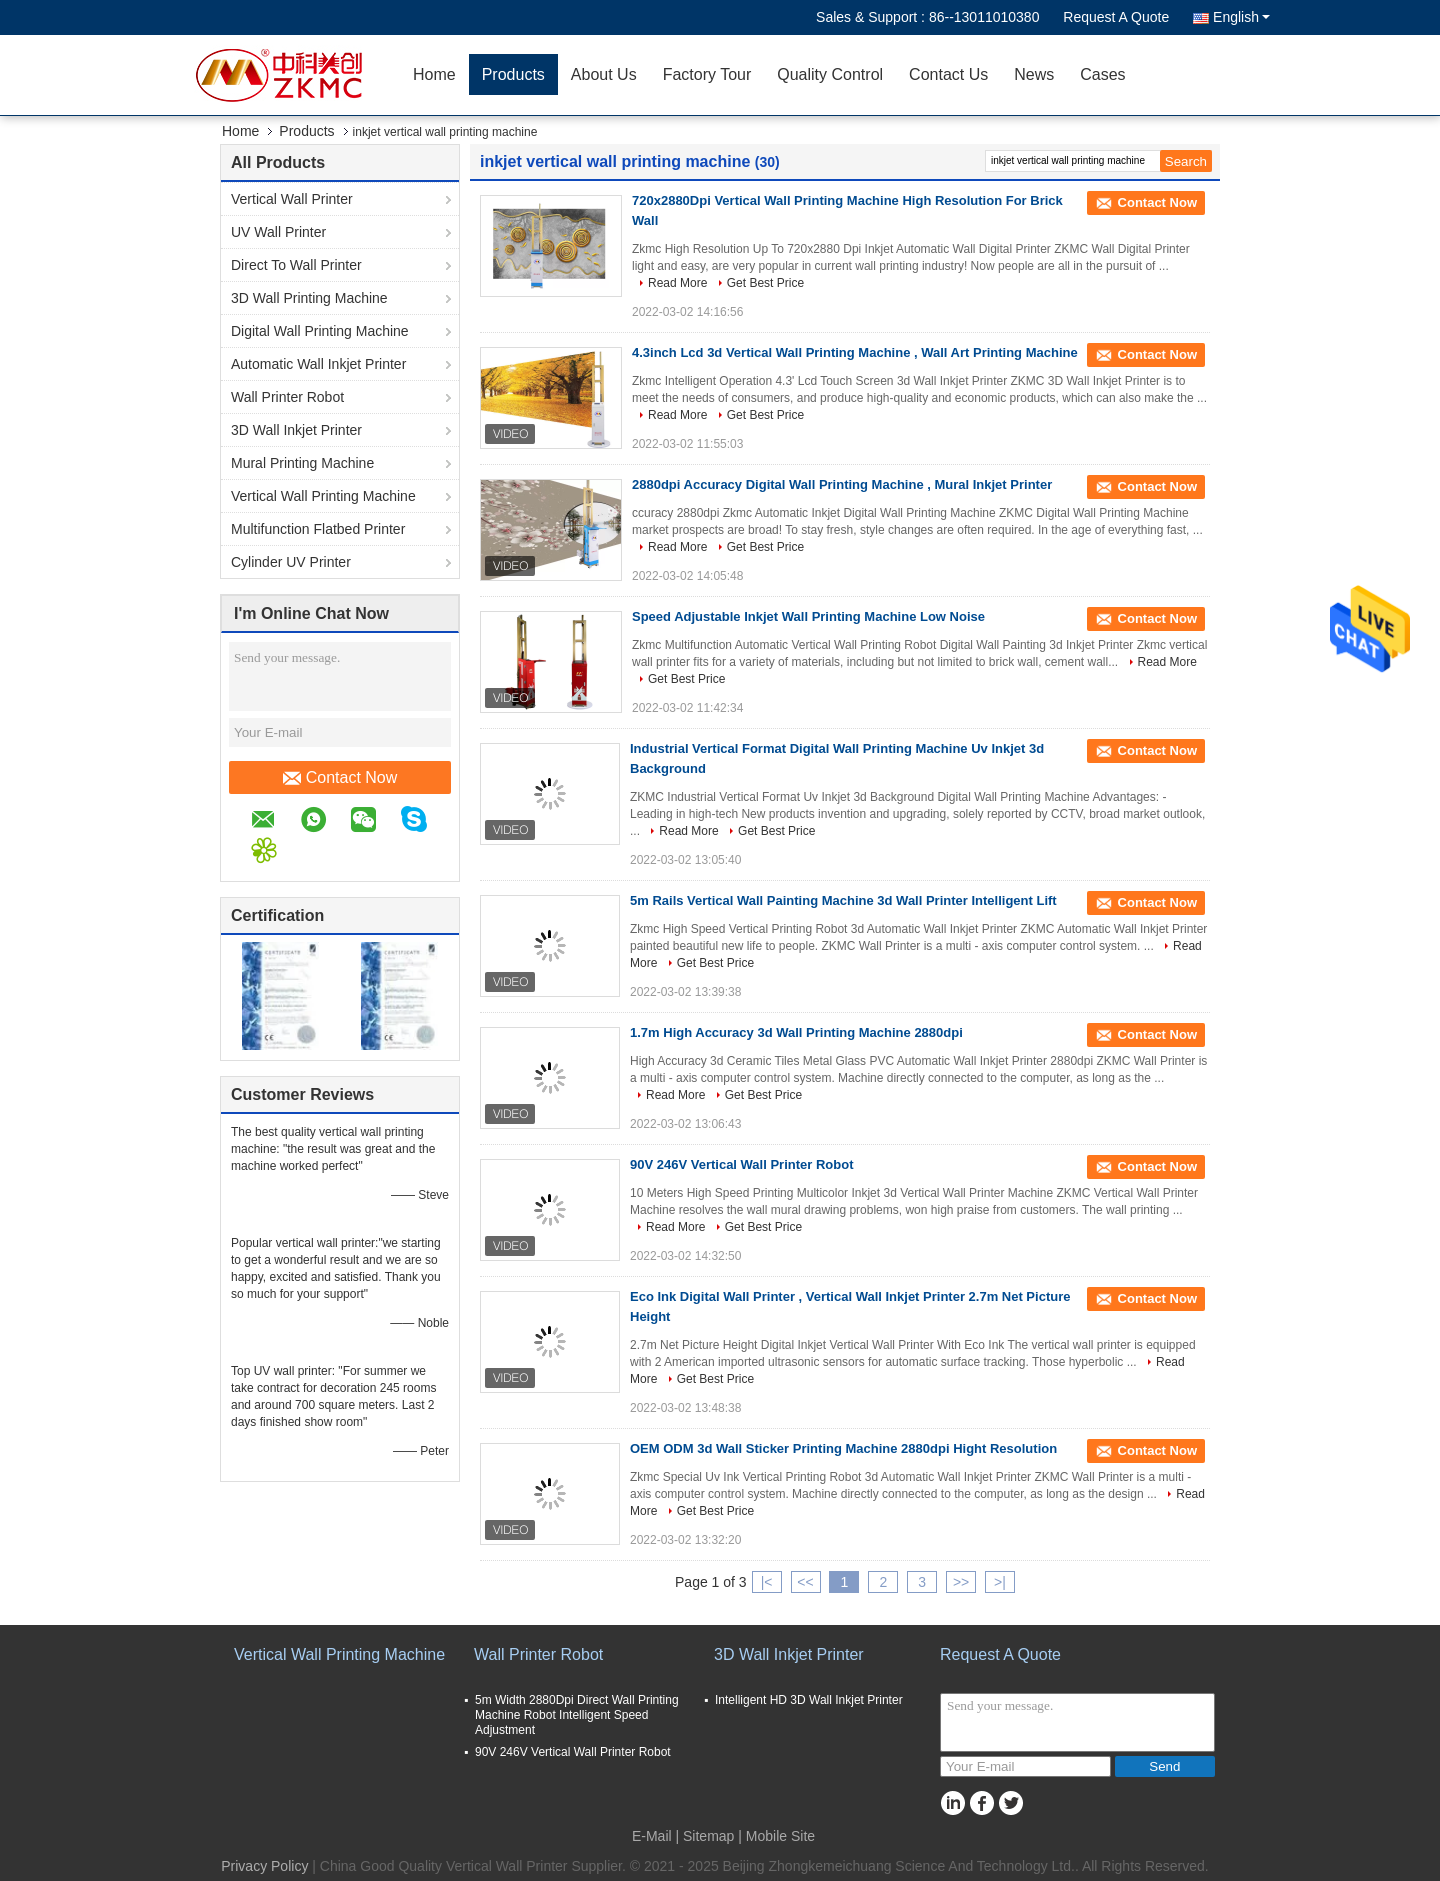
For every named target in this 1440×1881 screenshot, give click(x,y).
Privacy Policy (264, 1866)
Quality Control (830, 74)
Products (513, 74)
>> (961, 1582)
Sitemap (708, 1836)
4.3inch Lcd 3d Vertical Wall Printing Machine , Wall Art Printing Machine (855, 352)
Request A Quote (1116, 17)
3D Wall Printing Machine (309, 298)
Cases (1102, 74)
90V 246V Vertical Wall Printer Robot (742, 1164)
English (1241, 17)
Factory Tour (707, 74)
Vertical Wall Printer (292, 199)
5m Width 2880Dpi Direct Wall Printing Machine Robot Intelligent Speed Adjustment (577, 1715)
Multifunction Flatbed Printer (318, 529)
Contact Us (948, 74)
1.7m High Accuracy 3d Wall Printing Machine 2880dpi (796, 1032)
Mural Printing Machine (302, 463)
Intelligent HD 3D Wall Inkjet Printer (809, 1700)
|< (767, 1582)
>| (1000, 1582)
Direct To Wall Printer (296, 265)
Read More (677, 283)
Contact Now (340, 778)
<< (805, 1582)
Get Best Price (765, 283)
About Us (604, 74)
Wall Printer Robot (287, 397)
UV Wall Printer (278, 232)
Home (434, 74)
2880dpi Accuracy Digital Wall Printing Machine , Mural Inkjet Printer (842, 484)
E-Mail (652, 1836)
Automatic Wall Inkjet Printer (318, 364)
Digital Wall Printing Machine (320, 331)
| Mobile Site (776, 1836)
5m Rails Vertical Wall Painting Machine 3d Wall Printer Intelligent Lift (843, 900)
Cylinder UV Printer (291, 562)
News (1034, 74)
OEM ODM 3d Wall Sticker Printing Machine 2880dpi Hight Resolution (843, 1448)
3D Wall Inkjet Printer (296, 430)
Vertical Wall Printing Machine (323, 496)
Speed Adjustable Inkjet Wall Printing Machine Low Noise (808, 616)
